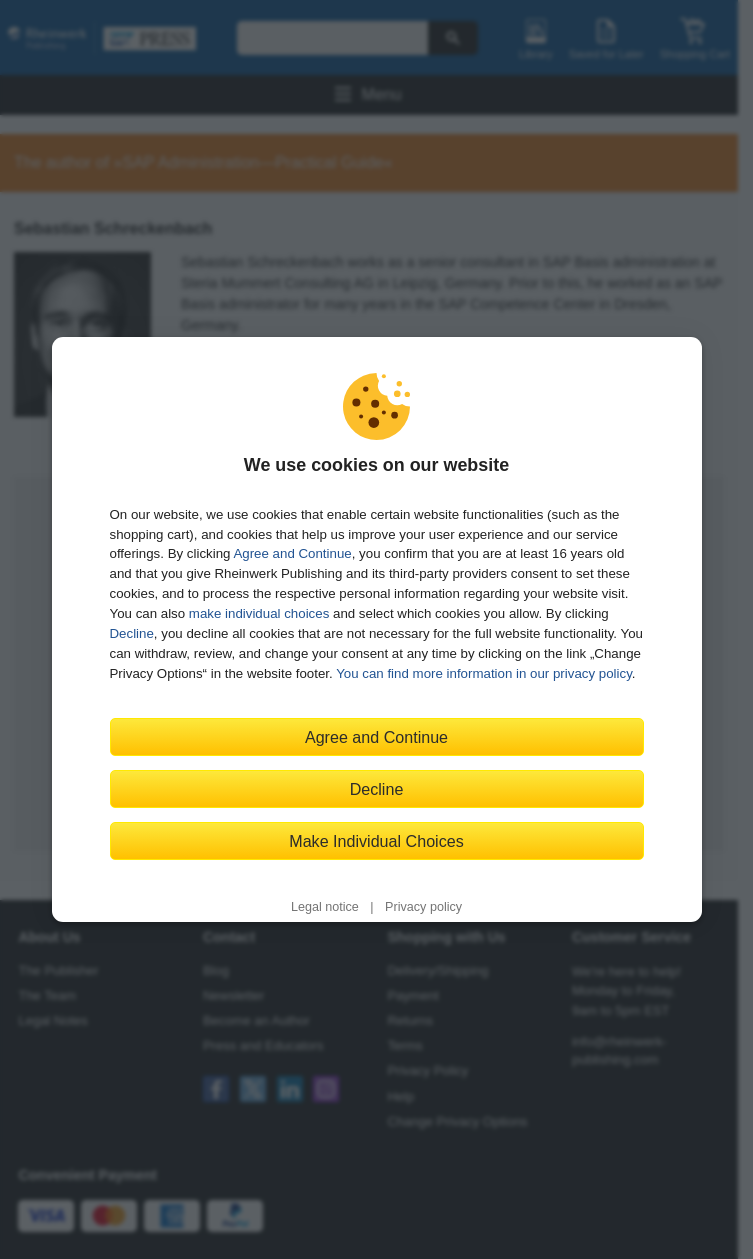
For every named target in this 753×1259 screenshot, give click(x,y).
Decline (132, 633)
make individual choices (259, 613)
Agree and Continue (292, 553)
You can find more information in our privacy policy (484, 673)
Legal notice (325, 907)
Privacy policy (423, 907)
